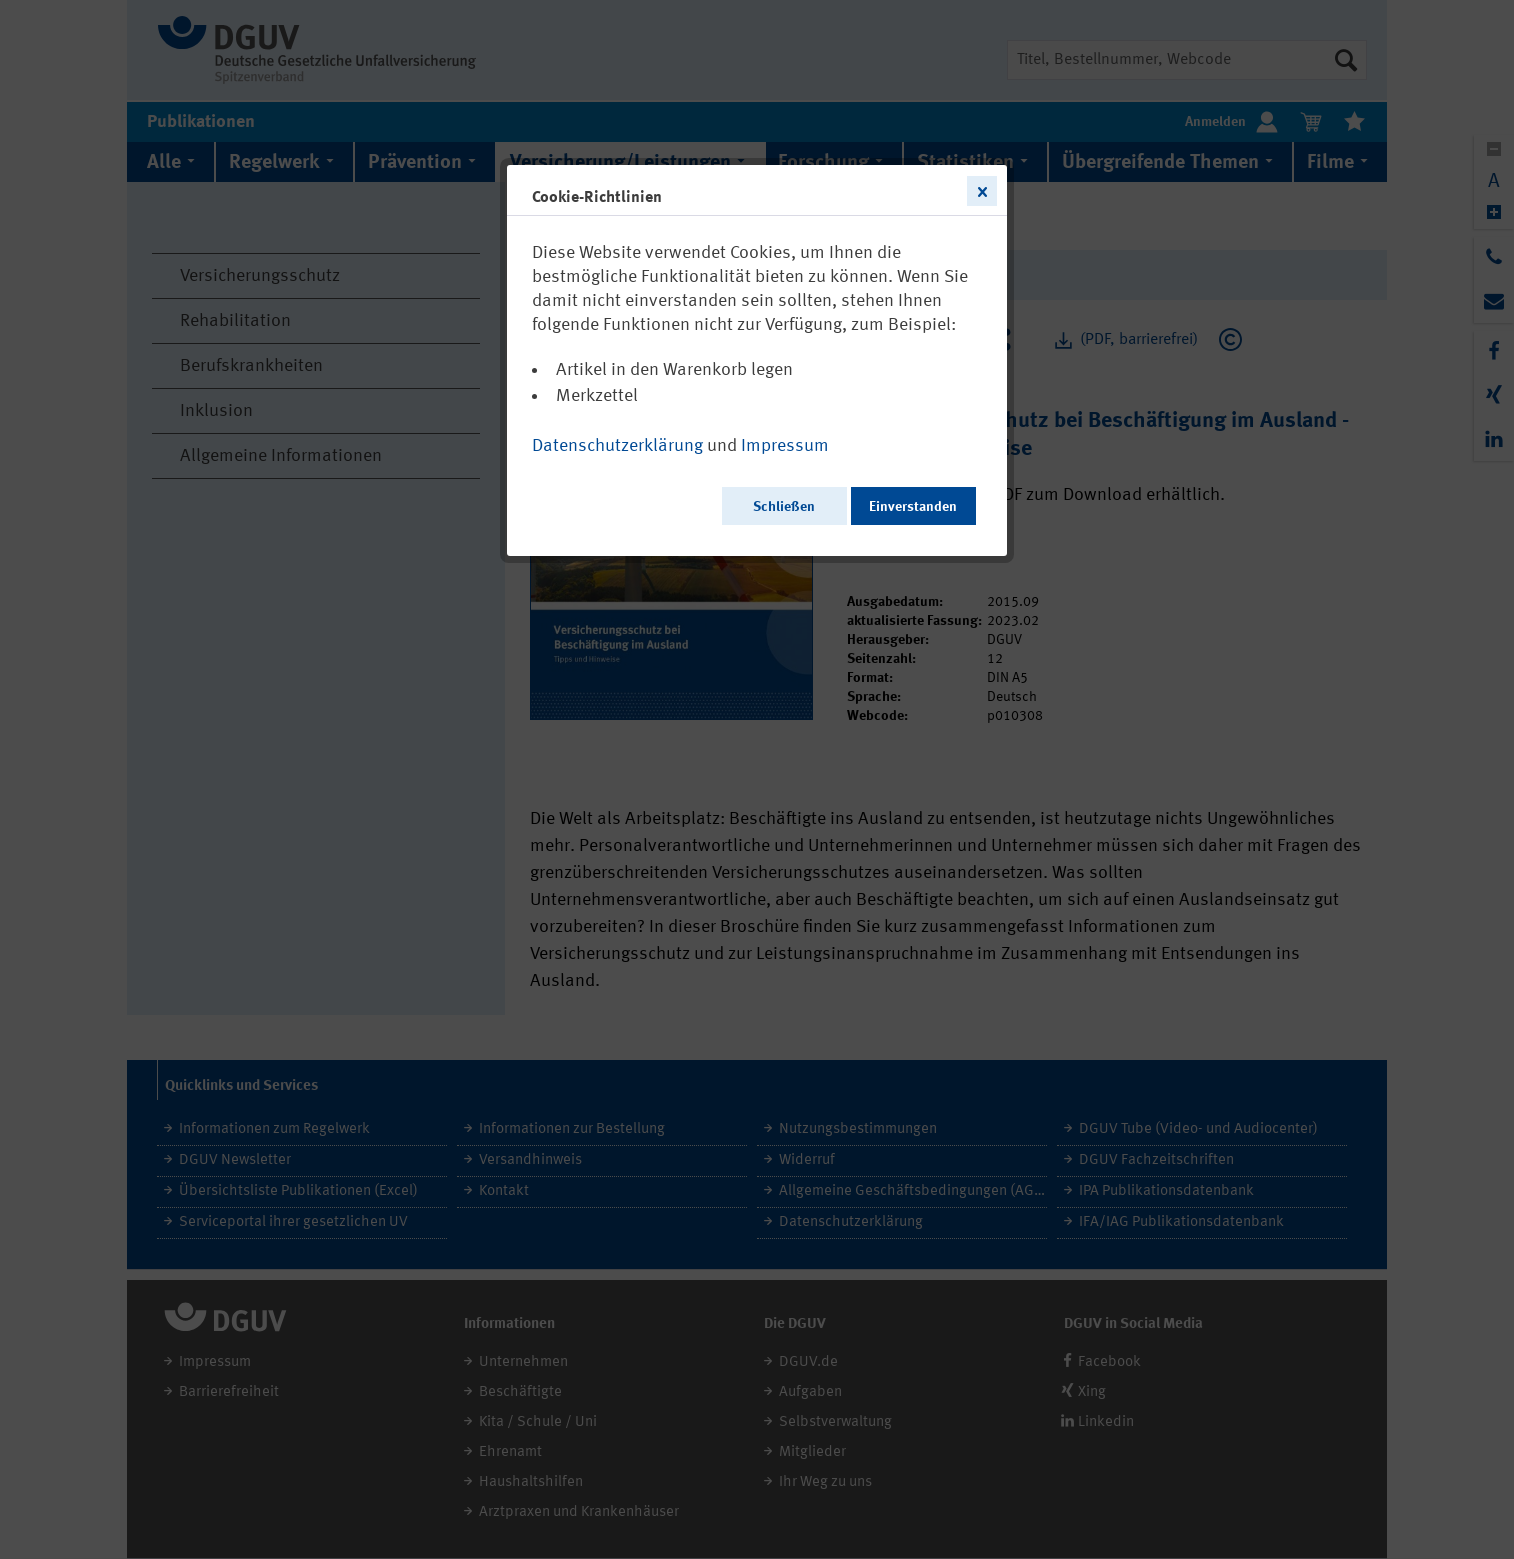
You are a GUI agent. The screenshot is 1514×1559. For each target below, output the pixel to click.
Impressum (785, 446)
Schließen (784, 507)
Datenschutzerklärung (617, 446)
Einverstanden (913, 507)
